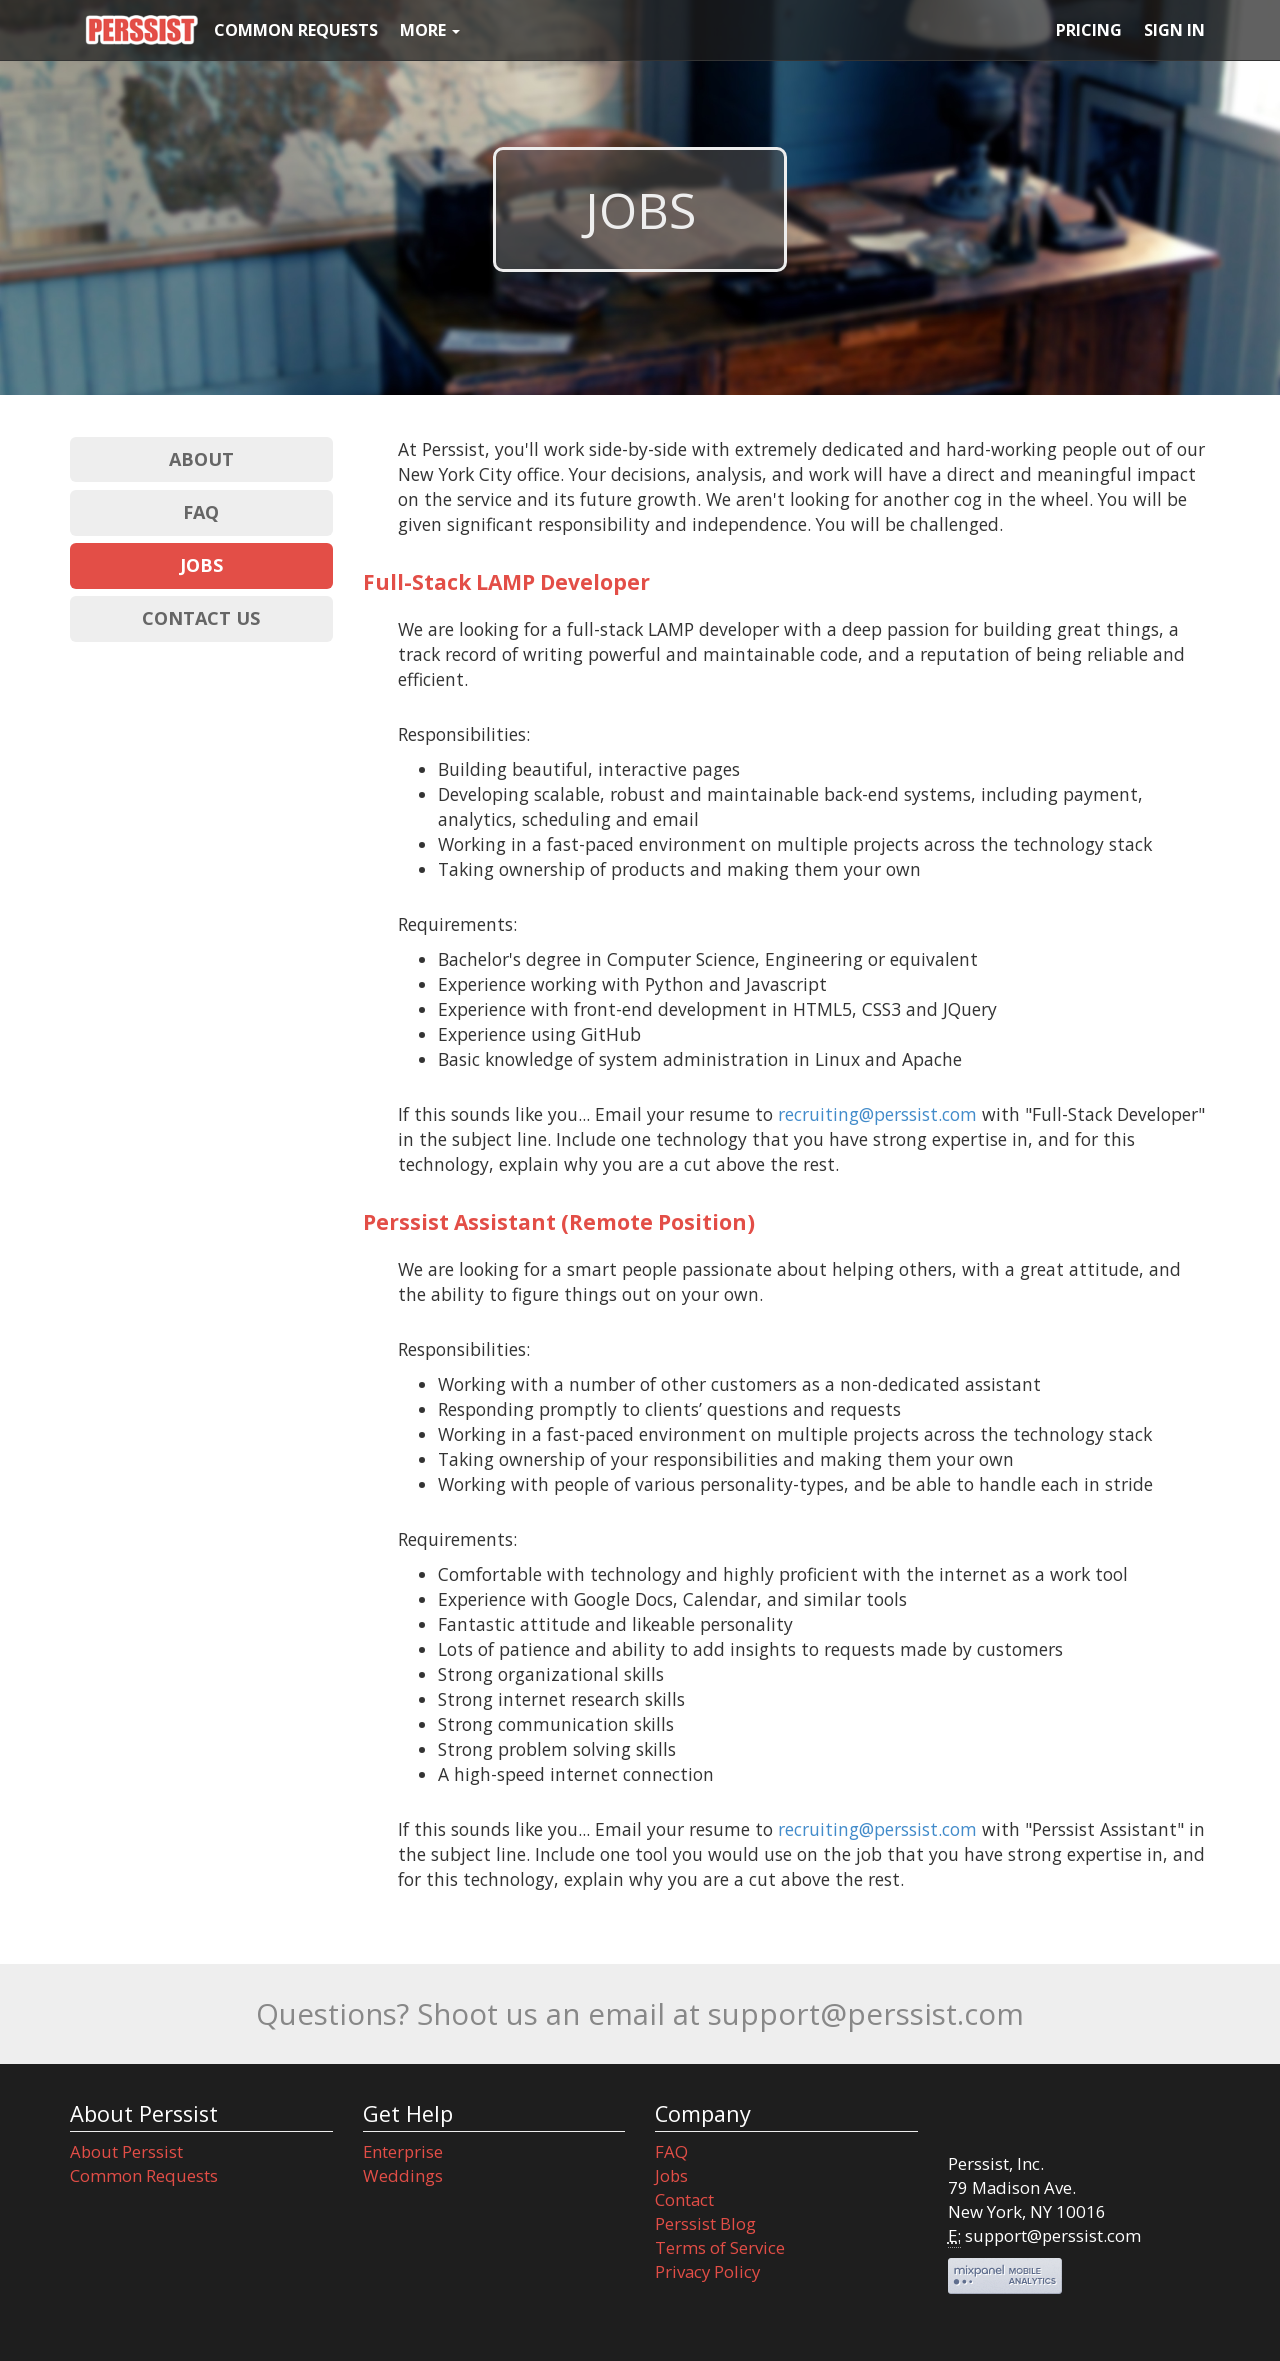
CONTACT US (201, 618)
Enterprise (403, 2151)
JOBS (201, 565)
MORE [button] (430, 30)
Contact (684, 2199)
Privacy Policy (707, 2271)
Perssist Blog (705, 2223)
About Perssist (126, 2151)
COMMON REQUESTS (296, 30)
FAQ (201, 512)
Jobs (671, 2175)
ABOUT (201, 459)
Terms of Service (720, 2247)
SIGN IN (1174, 30)
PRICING (1089, 30)
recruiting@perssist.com (877, 1114)
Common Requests (144, 2175)
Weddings (403, 2175)
